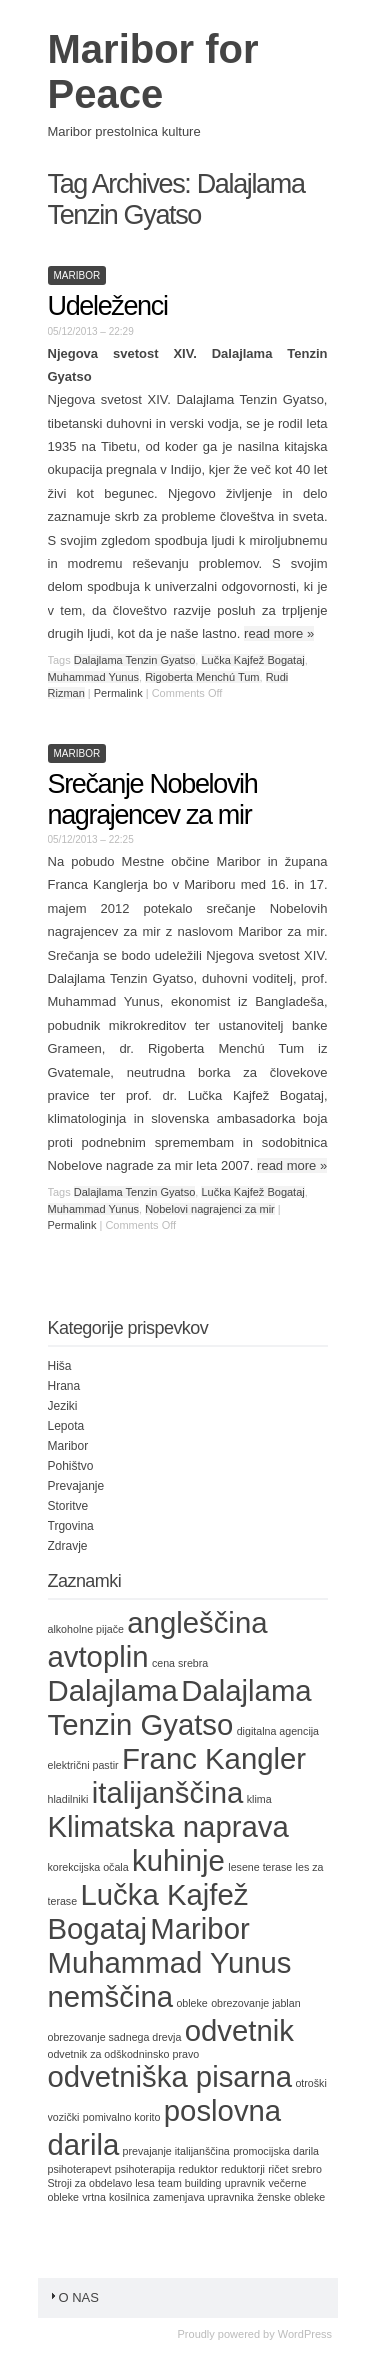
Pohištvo (71, 1466)
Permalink (118, 693)
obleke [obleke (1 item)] (191, 2003)
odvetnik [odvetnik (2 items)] (239, 2030)
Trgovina (71, 1526)
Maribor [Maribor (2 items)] (199, 1928)
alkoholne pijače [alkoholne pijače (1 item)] (86, 1629)
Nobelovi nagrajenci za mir (210, 1209)
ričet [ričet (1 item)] (278, 2169)
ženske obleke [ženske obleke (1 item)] (291, 2197)
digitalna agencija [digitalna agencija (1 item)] (278, 1731)
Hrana (64, 1386)
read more (279, 633)
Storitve (68, 1506)
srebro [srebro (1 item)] (307, 2169)
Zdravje (68, 1546)
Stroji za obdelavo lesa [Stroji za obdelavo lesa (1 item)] (101, 2183)
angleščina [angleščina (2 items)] (197, 1622)
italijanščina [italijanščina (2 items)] (168, 1792)
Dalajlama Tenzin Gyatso (134, 660)
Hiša (60, 1366)
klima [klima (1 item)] (259, 1799)
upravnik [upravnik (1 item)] (245, 2183)
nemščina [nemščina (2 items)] (111, 1996)
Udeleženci (108, 306)
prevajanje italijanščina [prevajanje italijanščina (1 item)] (176, 2151)
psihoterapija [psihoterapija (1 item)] (145, 2169)
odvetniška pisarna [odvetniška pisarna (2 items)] (170, 2076)
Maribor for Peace (153, 71)
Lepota (66, 1426)
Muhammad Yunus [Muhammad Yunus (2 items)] (170, 1962)
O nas (73, 2297)
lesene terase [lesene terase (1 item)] (260, 1867)
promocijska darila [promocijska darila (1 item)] (276, 2151)
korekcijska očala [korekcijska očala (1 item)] (88, 1867)
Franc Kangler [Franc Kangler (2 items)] (214, 1758)
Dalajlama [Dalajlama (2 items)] (113, 1690)
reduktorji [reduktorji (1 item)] (243, 2169)
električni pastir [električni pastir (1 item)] (83, 1765)
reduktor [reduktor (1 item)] (198, 2169)
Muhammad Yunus (94, 677)
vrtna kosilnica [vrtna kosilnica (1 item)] (116, 2197)
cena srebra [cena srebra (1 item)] (180, 1663)
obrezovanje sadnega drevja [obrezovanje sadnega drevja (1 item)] (115, 2037)
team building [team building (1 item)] (189, 2183)
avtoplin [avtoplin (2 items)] (98, 1656)
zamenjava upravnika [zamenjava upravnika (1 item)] (203, 2197)
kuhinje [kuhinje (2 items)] (178, 1860)
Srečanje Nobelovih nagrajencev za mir (153, 799)
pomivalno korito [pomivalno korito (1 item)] (122, 2117)
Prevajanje (76, 1486)
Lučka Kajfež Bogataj (252, 660)
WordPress (305, 2334)
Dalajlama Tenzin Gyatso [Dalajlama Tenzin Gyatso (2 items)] (180, 1707)
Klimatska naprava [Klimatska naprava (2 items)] (168, 1826)
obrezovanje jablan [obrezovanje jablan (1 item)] (255, 2003)
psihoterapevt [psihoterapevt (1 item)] (80, 2169)
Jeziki (63, 1406)
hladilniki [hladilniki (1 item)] (68, 1799)
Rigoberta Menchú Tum (202, 677)
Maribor (77, 275)
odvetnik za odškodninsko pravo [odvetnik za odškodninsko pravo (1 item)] (124, 2054)
